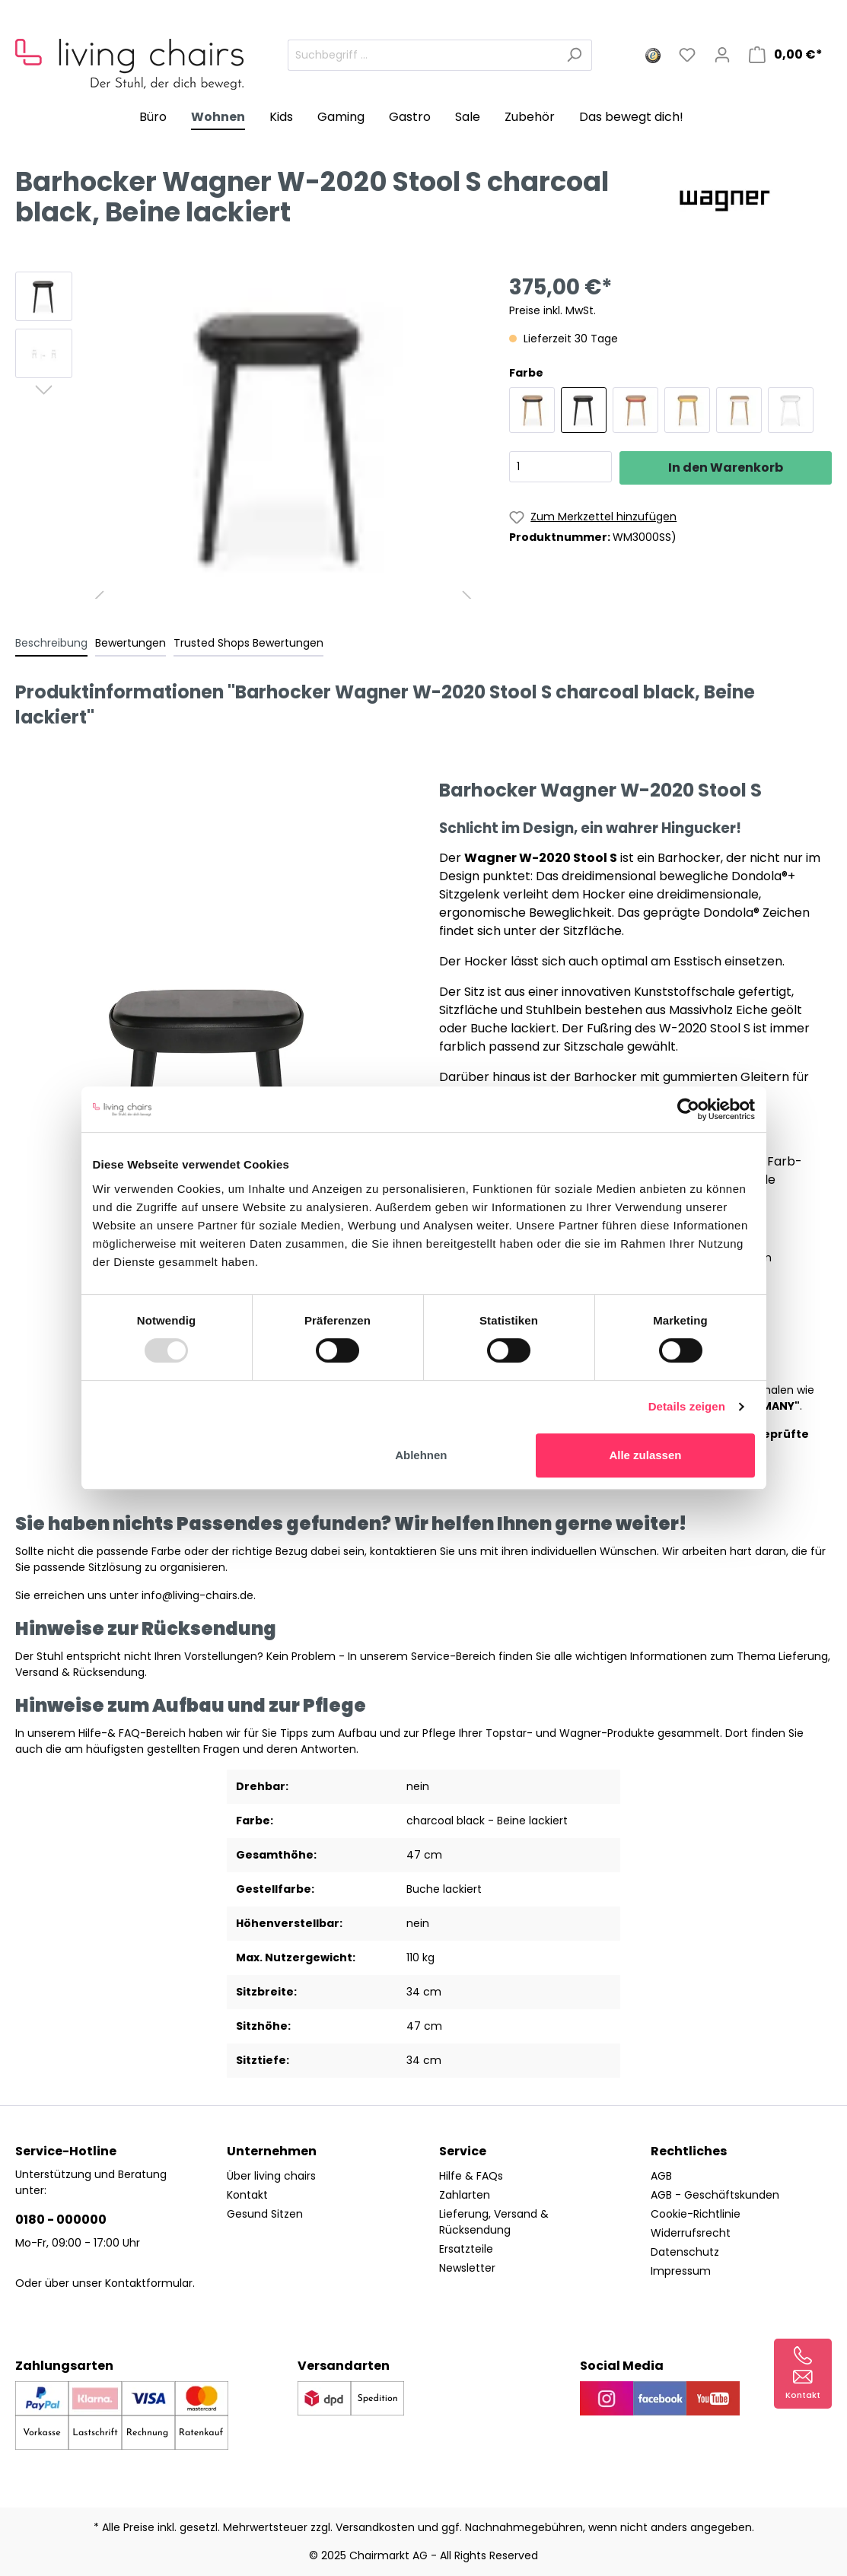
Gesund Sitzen (265, 2213)
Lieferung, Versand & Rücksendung (494, 2221)
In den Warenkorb (725, 467)
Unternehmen (272, 2151)
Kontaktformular (149, 2283)
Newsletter (467, 2267)
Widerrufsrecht (691, 2232)
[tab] (51, 643)
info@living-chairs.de (197, 1595)
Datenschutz (685, 2252)
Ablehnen (421, 1455)
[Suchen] (574, 55)
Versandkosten (375, 2527)
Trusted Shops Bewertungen (248, 642)
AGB (661, 2175)
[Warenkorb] (786, 54)
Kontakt (247, 2194)
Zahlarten (464, 2194)
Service (462, 2151)
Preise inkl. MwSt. (552, 310)
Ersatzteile (466, 2248)
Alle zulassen (645, 1455)
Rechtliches (689, 2151)
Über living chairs (271, 2175)
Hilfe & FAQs (471, 2175)
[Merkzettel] (687, 54)
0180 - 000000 (61, 2219)
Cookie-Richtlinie (695, 2213)
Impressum (681, 2271)
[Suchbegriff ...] (422, 55)
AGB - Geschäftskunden (715, 2194)
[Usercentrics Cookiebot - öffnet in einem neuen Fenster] (688, 1109)
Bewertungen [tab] (130, 642)
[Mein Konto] (722, 54)
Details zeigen (686, 1406)
